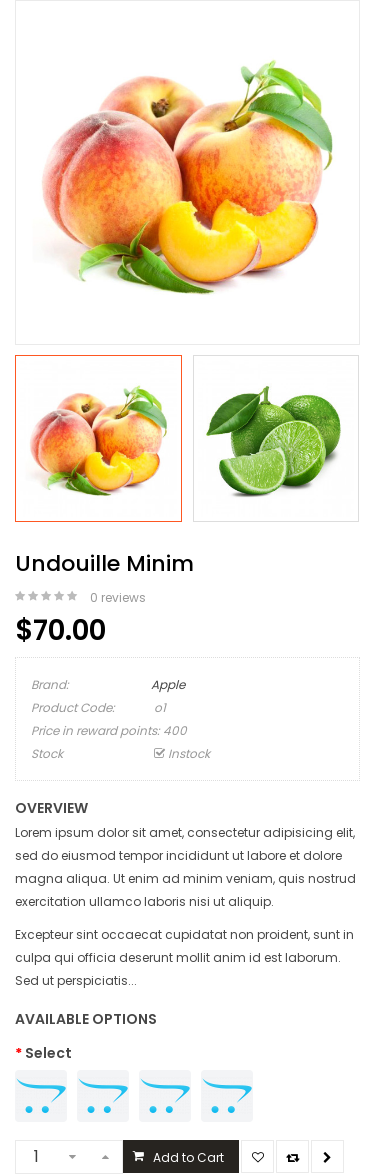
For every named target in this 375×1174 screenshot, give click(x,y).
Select (48, 1053)
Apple (168, 684)
